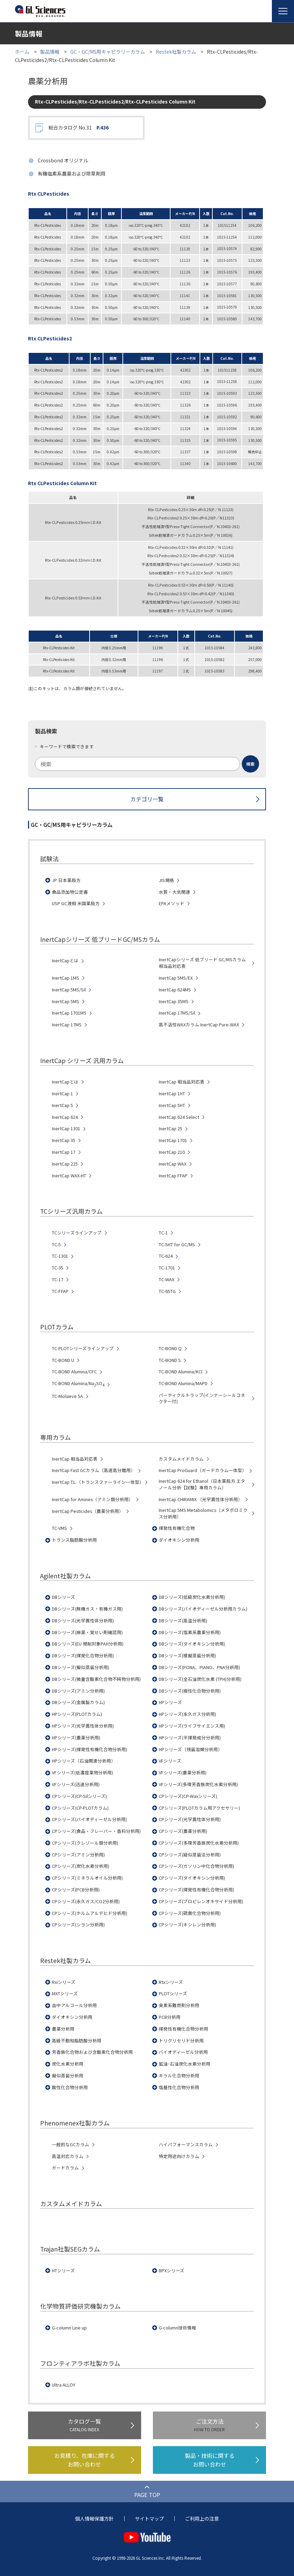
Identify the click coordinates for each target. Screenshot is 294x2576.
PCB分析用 (170, 2017)
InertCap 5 (62, 1105)
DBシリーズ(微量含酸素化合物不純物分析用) (96, 1679)
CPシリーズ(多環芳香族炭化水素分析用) (199, 1843)
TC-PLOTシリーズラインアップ (83, 1348)
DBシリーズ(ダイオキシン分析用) (192, 1644)
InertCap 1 (62, 1093)
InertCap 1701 (173, 1140)
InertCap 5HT (172, 1105)
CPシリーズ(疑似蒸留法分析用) (190, 1855)
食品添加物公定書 (70, 892)
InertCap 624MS (175, 990)
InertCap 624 (65, 1117)
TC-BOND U (63, 1360)
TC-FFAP (60, 1291)
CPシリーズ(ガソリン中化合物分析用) (196, 1866)
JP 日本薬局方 (66, 880)
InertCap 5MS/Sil (69, 990)
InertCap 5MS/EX (176, 978)
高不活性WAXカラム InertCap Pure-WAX (199, 1025)
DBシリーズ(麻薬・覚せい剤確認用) (87, 1632)
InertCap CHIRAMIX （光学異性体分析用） (200, 1499)
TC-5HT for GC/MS (177, 1244)
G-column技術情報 (177, 2328)
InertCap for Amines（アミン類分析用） (92, 1499)
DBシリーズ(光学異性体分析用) (83, 1620)
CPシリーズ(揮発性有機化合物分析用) (196, 1890)
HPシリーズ (170, 1702)
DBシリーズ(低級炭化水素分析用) (192, 1597)
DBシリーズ (63, 1597)
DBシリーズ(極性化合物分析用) (190, 1691)
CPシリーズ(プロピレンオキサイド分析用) (201, 1901)
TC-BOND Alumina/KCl (180, 1372)
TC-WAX (166, 1279)
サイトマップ (149, 2518)
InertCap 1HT (172, 1093)
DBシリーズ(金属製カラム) (78, 1702)
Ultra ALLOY (63, 2385)
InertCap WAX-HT (69, 1176)
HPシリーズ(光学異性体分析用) (83, 1726)
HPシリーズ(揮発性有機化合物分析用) (89, 1749)
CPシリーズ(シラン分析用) (78, 1925)
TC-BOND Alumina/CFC (74, 1372)
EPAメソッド (171, 903)
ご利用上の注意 (202, 2518)
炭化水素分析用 (67, 2064)
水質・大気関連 (174, 892)
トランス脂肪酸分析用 (74, 1540)
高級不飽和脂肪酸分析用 (76, 2041)
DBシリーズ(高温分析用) (183, 1620)
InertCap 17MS (67, 1025)
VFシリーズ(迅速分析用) (76, 1784)
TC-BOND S (170, 1360)
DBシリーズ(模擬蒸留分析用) (187, 1655)
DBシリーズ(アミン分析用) (78, 1691)
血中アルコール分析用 (74, 2005)
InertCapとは (65, 960)
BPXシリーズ (171, 2270)
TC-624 (166, 1256)
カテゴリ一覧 (147, 799)
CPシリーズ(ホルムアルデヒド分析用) (89, 1913)
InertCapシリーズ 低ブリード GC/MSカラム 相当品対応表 (202, 962)
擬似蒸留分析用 (67, 2076)
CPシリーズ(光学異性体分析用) (190, 1819)
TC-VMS (59, 1528)
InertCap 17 (63, 1152)
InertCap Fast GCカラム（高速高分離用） (93, 1470)
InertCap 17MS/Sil (177, 1013)
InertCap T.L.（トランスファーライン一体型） (98, 1482)
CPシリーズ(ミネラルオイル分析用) (87, 1878)
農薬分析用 (63, 2029)
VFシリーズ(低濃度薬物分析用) (82, 1773)
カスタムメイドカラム (181, 1459)
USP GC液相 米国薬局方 (76, 903)
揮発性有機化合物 (177, 1528)
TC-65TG (167, 1291)
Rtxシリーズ (171, 1982)
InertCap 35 (63, 1140)
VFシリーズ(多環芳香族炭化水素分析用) (198, 1784)
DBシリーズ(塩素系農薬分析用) (190, 1632)
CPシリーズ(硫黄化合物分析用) (190, 1913)
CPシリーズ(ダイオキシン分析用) (192, 1878)
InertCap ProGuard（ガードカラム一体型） (203, 1470)
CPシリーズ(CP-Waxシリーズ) (188, 1796)
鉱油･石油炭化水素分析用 (184, 2064)
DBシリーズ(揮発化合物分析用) (83, 1655)
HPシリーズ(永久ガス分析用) (187, 1714)
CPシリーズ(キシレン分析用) (187, 1925)
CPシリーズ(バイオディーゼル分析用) (89, 1819)
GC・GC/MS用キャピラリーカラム (107, 51)
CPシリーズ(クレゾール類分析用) (85, 1843)
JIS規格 (166, 880)
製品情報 (49, 51)
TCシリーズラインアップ (77, 1233)
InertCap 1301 (66, 1128)
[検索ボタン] (250, 764)
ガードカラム (65, 2168)
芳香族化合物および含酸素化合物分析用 (92, 2052)
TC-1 (163, 1233)
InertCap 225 (65, 1164)
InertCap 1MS (65, 978)
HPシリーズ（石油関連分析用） (84, 1761)
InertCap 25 (170, 1128)
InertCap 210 (172, 1152)
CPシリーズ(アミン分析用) (78, 1855)
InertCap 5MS (65, 1001)
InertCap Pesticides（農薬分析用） (87, 1511)
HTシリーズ (63, 2270)
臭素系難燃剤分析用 (179, 2005)
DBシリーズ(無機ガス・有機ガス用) (87, 1609)
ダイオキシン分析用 (179, 1540)
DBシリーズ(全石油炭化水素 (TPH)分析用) (200, 1679)
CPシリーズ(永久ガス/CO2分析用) (86, 1901)
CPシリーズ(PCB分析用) (76, 1890)
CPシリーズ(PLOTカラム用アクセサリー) (199, 1808)
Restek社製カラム (176, 51)
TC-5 (56, 1244)
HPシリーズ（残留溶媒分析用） (190, 1749)
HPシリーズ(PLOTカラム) (77, 1714)
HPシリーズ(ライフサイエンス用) (192, 1726)
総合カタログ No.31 (78, 128)
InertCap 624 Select (179, 1117)
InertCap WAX (172, 1164)
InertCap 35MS (174, 1001)
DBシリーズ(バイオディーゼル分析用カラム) (203, 1609)
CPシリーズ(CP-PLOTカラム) (80, 1808)
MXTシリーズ (65, 1993)
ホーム (22, 51)
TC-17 (57, 1279)
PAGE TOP (147, 2494)
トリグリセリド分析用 (181, 2041)
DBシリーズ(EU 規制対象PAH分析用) (87, 1644)
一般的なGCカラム (70, 2144)
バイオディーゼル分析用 (183, 2052)
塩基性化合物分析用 (179, 2087)
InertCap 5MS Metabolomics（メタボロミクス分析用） (203, 1513)
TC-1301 (60, 1256)
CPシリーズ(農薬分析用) (183, 1831)
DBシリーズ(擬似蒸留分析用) (80, 1667)
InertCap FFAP (173, 1176)
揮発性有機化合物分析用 (183, 2029)
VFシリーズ (170, 1761)
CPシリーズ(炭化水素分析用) (80, 1866)
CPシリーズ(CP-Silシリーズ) (79, 1796)
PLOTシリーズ (173, 1993)
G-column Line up (69, 2328)
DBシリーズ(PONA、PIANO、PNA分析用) (199, 1667)
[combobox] (147, 764)
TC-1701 (167, 1268)
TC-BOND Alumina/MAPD (183, 1383)
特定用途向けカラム (179, 2156)
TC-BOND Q (170, 1348)
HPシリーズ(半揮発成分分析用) (190, 1738)
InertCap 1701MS (69, 1013)
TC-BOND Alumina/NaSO (78, 1384)
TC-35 (57, 1268)
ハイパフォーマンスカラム (186, 2144)
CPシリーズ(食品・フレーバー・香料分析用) (96, 1831)
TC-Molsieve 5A (67, 1396)
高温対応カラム (67, 2156)
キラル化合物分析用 (179, 2076)
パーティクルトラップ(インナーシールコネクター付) (202, 1398)
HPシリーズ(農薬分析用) (76, 1738)
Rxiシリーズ (63, 1982)
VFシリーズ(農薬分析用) (182, 1773)
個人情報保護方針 (94, 2518)
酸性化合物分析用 (70, 2087)
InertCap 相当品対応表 (181, 1082)
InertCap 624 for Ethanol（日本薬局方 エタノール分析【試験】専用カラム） (202, 1484)
